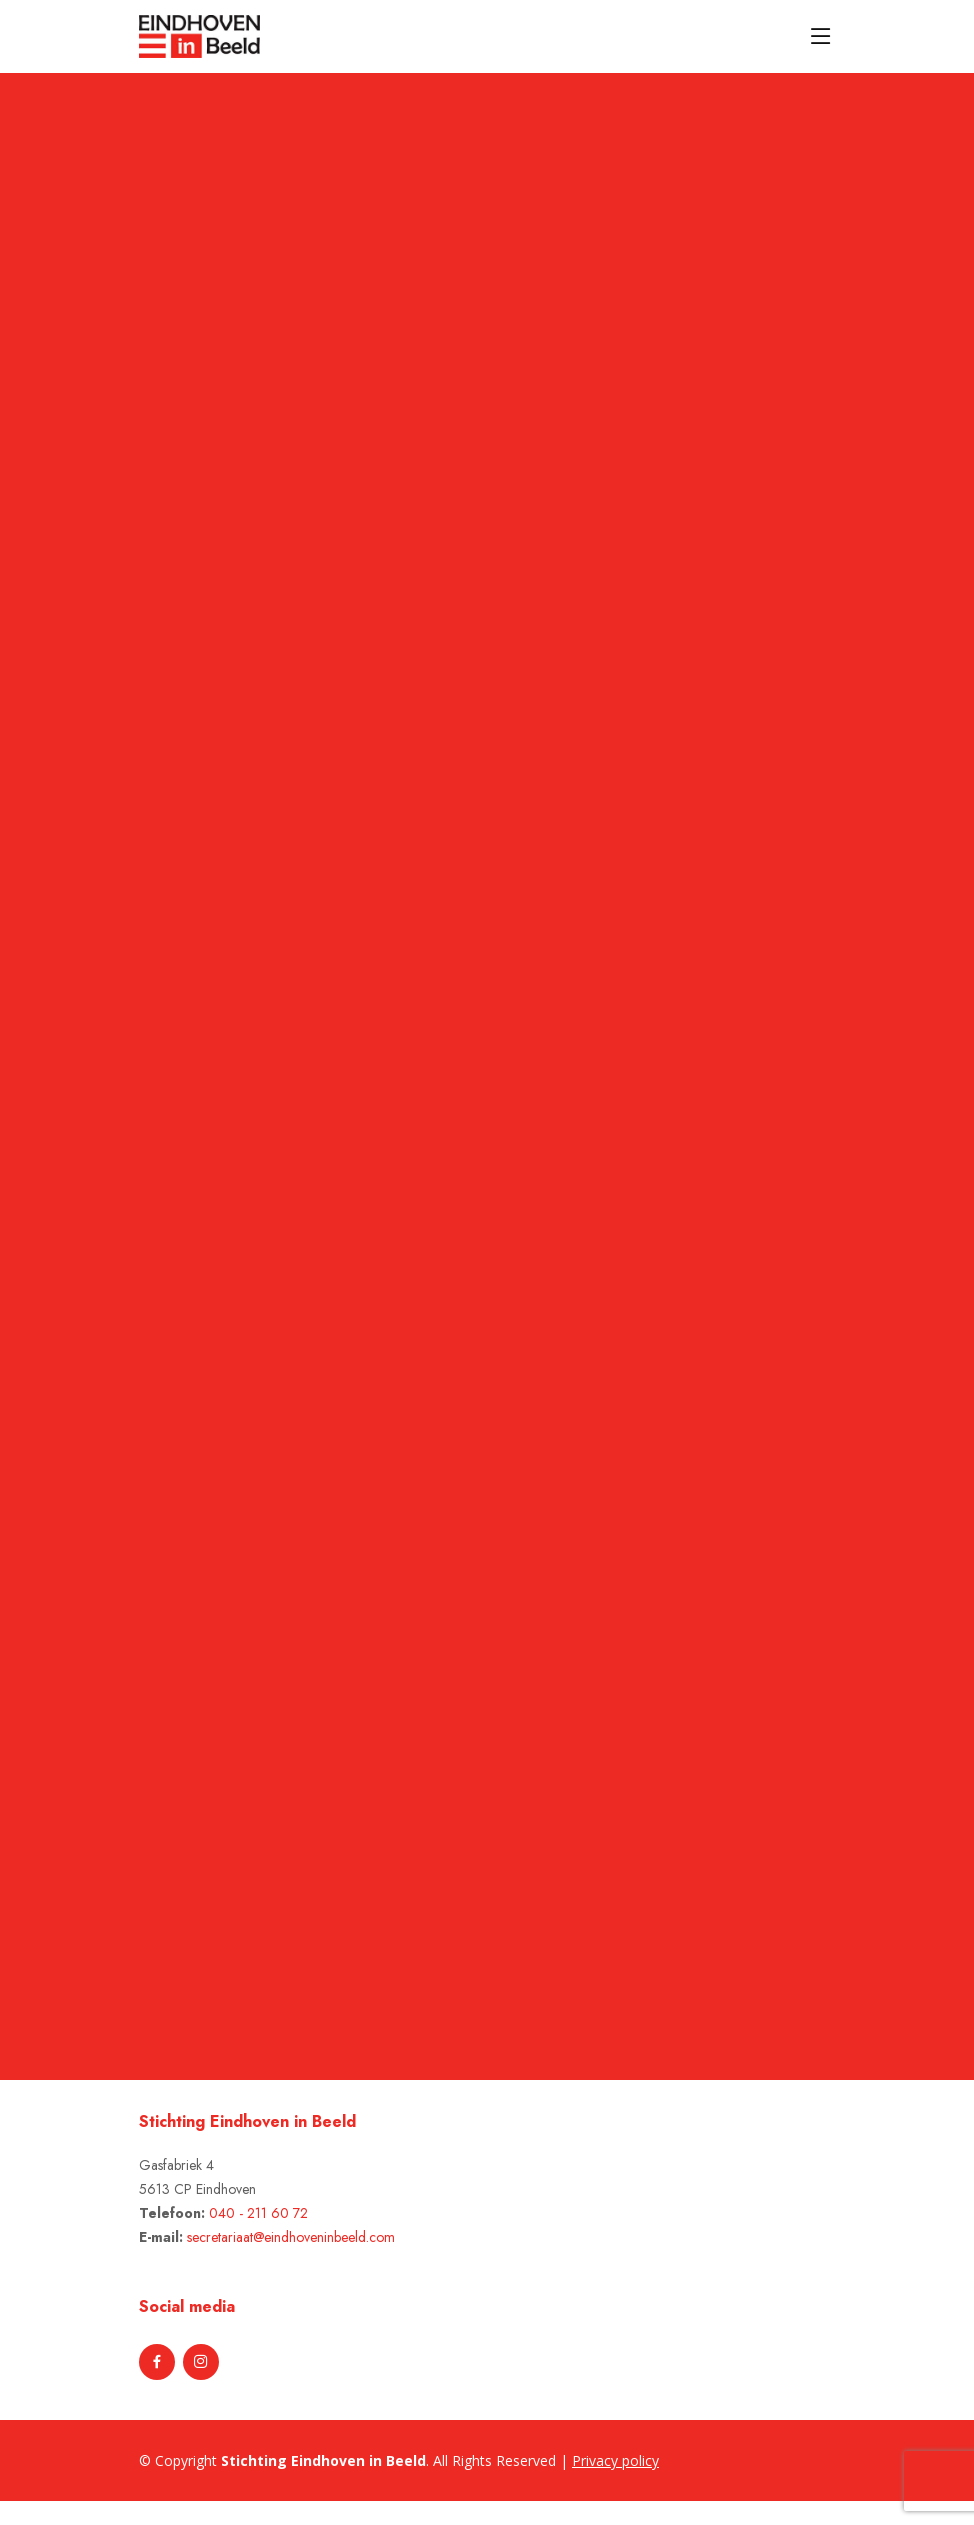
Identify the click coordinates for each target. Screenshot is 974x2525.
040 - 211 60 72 (258, 2213)
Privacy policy (615, 2460)
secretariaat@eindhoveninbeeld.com (291, 2237)
